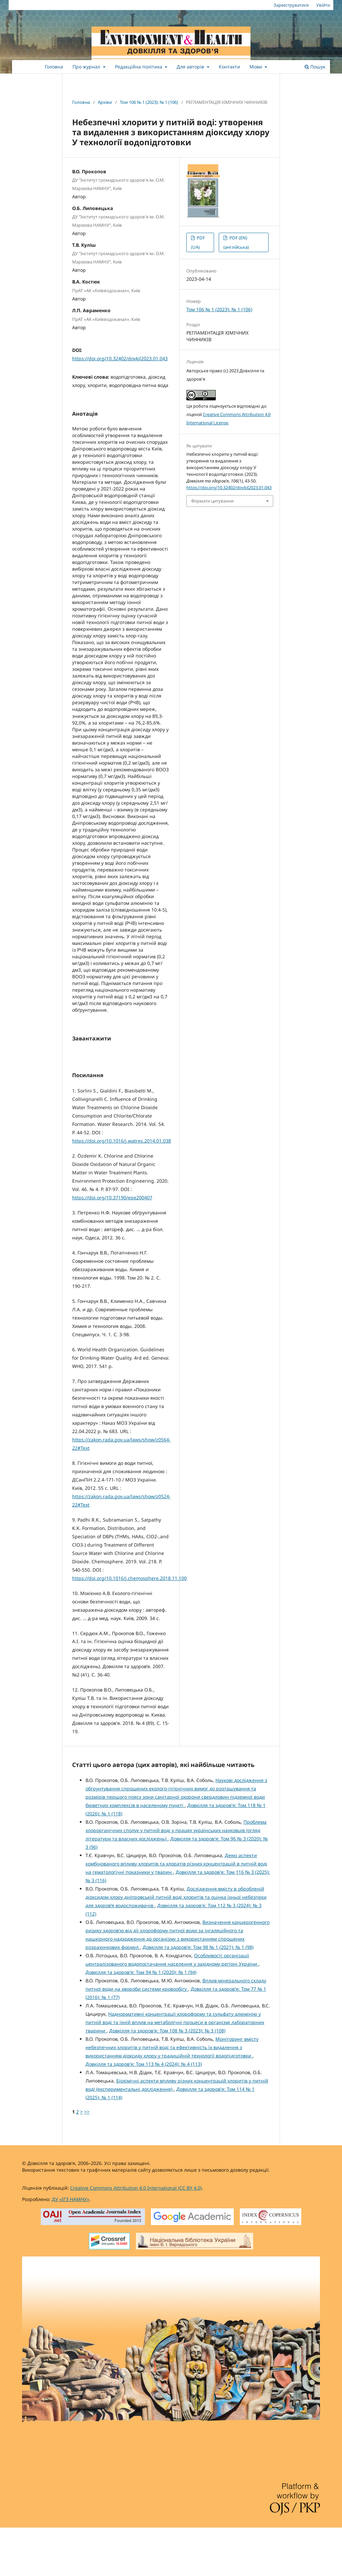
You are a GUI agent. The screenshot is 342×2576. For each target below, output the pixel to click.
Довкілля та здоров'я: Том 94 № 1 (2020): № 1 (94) (141, 2020)
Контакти (229, 66)
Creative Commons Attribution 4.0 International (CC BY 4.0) (136, 2236)
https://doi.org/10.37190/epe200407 (112, 1246)
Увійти (323, 5)
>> (87, 2160)
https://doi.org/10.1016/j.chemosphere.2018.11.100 (129, 1626)
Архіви (105, 102)
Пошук (315, 66)
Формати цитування (212, 501)
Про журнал (87, 66)
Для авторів (191, 66)
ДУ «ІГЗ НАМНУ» (70, 2247)
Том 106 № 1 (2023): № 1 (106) (149, 102)
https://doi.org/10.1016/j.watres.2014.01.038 (121, 1189)
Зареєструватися (291, 5)
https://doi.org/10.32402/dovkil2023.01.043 (120, 358)
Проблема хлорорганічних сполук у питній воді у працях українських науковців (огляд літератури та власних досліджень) (176, 1878)
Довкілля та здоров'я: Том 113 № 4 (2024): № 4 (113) (144, 2112)
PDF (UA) (198, 242)
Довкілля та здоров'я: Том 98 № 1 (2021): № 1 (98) (198, 1995)
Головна (54, 66)
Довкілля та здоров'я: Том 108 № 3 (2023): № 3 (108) (167, 2079)
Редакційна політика (139, 66)
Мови (256, 66)
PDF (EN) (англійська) (236, 242)
